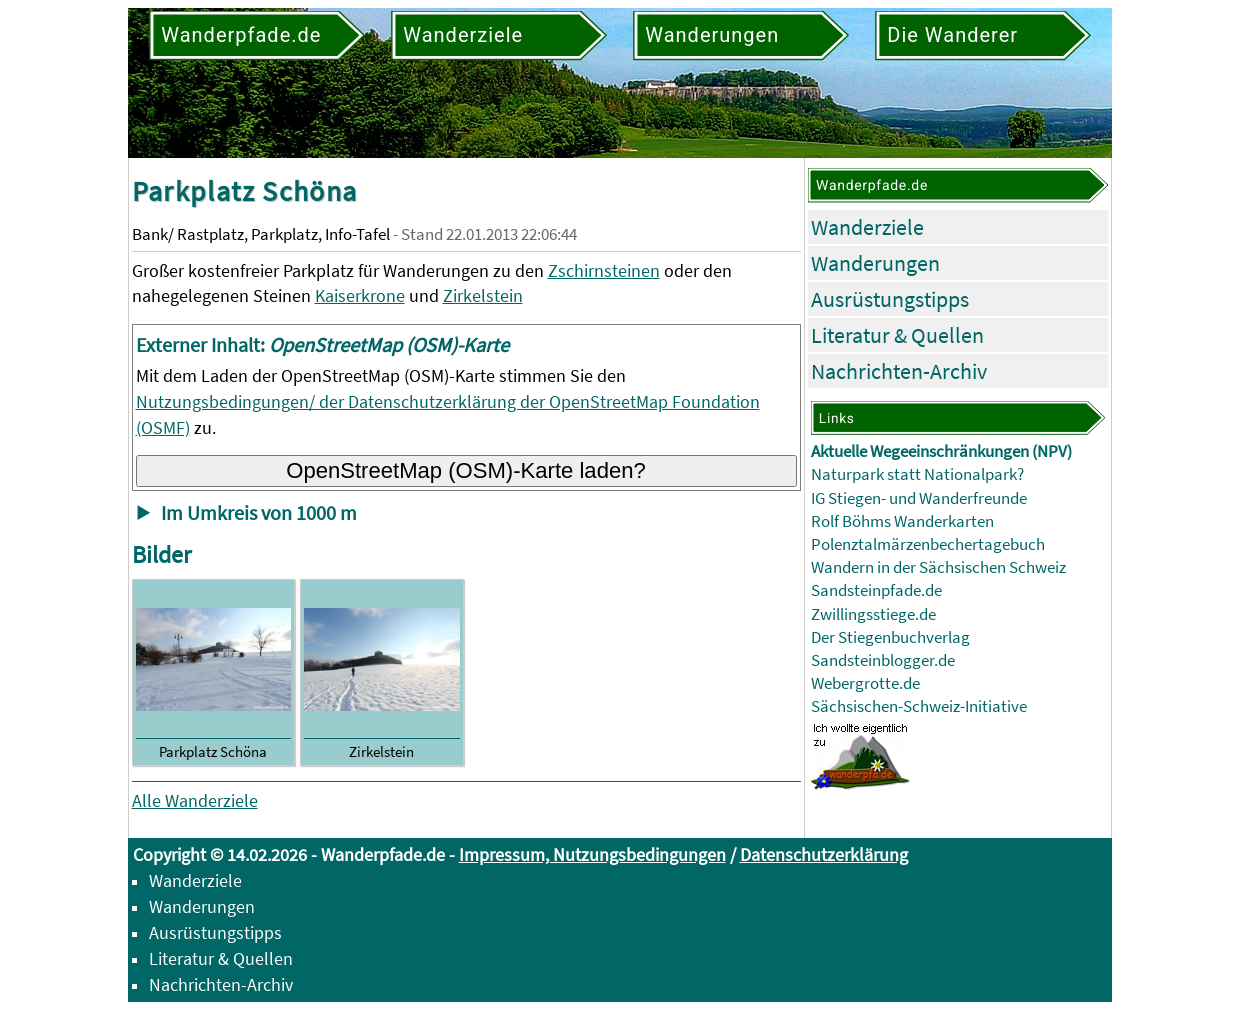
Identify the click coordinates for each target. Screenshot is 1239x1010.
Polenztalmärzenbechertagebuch (928, 544)
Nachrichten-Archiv (899, 371)
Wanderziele (867, 227)
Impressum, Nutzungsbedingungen (592, 854)
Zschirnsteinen (604, 270)
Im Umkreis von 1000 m (259, 513)
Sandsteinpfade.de (876, 590)
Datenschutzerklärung (824, 854)
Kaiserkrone (360, 295)
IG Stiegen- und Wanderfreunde (919, 498)
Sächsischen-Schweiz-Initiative (919, 706)
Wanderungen (875, 263)
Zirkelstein (483, 295)
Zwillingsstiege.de (873, 614)
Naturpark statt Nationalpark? (917, 474)
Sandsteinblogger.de (883, 660)
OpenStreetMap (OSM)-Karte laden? (466, 470)
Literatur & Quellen (897, 335)
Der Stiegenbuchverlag (890, 637)
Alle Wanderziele (195, 800)
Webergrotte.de (865, 683)
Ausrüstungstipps (890, 299)
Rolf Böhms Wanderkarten (902, 521)
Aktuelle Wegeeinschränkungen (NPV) (941, 451)
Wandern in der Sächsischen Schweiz (938, 567)
